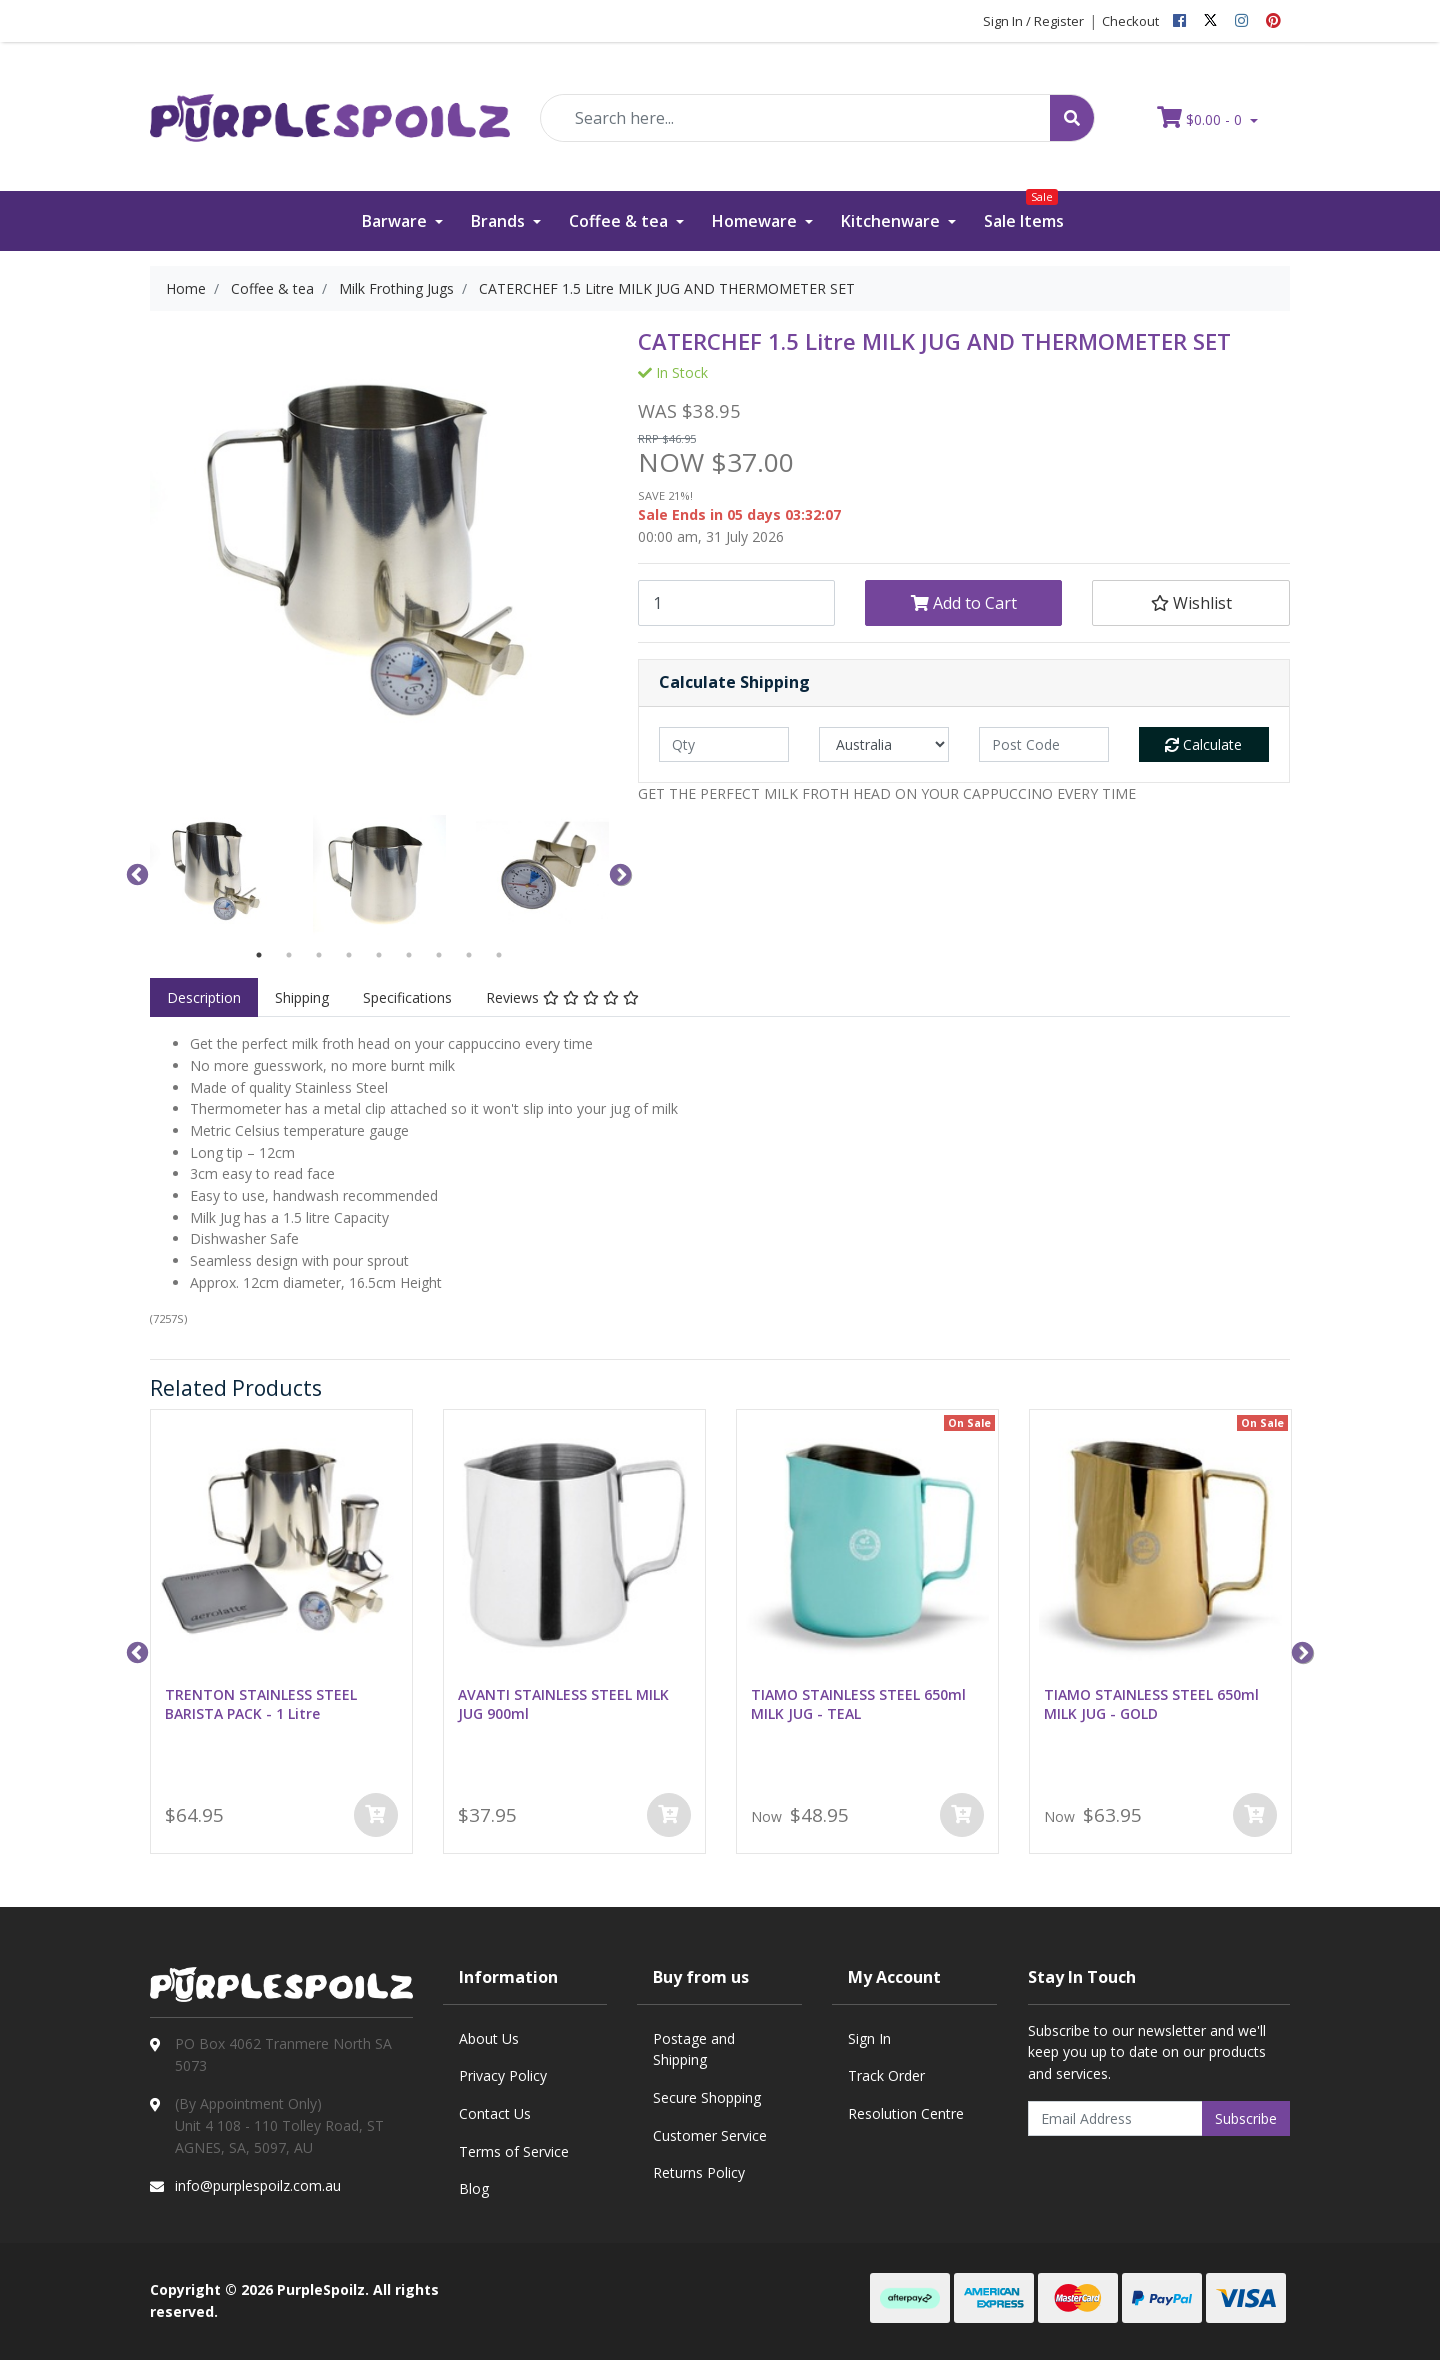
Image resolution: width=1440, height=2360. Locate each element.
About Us (489, 2038)
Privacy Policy (503, 2075)
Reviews (562, 997)
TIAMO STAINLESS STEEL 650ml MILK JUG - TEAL (858, 1704)
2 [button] (289, 955)
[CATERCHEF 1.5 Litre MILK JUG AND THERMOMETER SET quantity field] (736, 603)
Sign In (869, 2038)
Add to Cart (964, 603)
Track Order (886, 2075)
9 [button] (499, 955)
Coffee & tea (620, 221)
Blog (474, 2188)
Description (204, 997)
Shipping (302, 997)
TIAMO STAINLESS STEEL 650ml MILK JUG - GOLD (1151, 1704)
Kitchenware (892, 221)
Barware (396, 221)
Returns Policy (699, 2172)
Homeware (756, 221)
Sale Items (1024, 211)
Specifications (407, 997)
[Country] (884, 744)
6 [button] (409, 955)
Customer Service (710, 2135)
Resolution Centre (906, 2113)
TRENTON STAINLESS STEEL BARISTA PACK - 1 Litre (261, 1704)
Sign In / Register (1033, 21)
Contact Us (495, 2113)
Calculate (1203, 744)
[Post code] (1044, 744)
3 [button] (319, 955)
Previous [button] (135, 873)
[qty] (724, 744)
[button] (1190, 603)
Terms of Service (514, 2151)
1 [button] (259, 955)
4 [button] (349, 955)
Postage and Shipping (694, 2049)
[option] (216, 873)
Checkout (1130, 21)
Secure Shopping (707, 2097)
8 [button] (469, 955)
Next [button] (618, 873)
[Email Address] (1116, 2118)
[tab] (204, 998)
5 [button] (379, 955)
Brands (500, 221)
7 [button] (439, 955)
